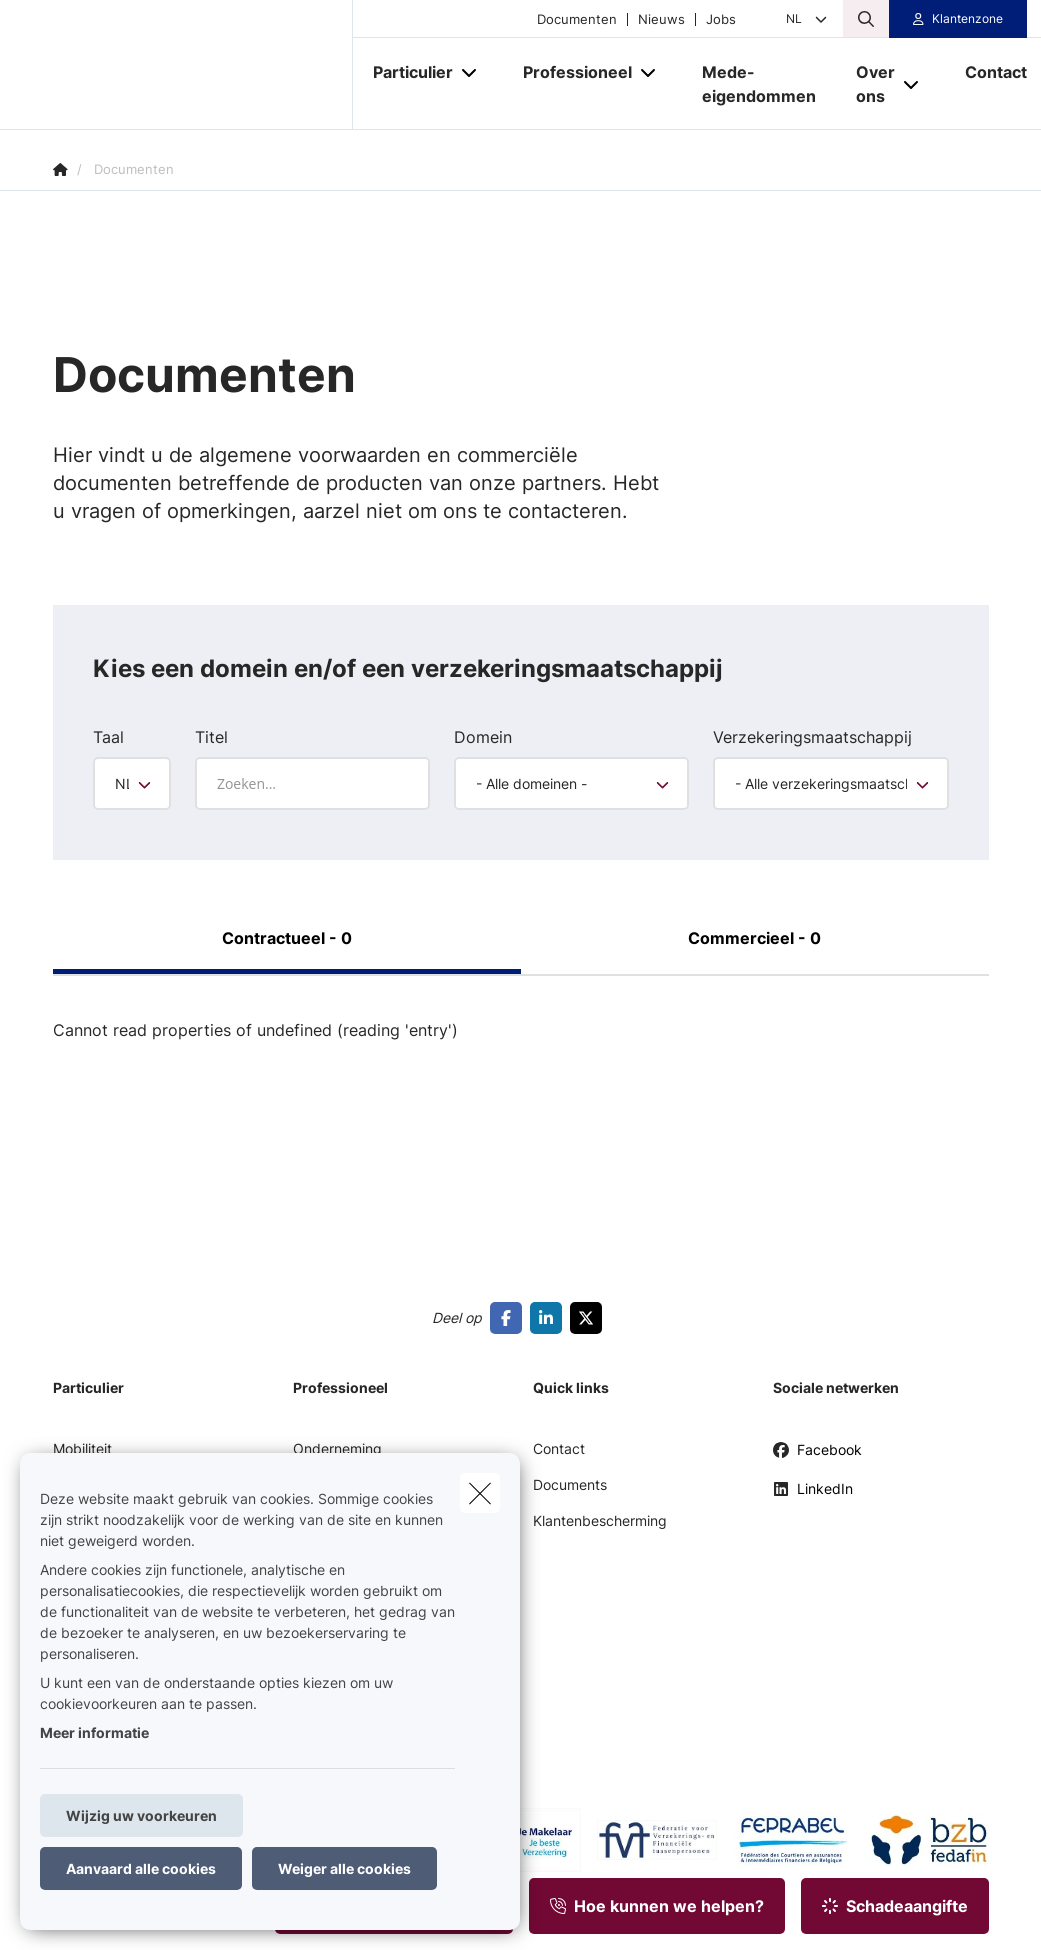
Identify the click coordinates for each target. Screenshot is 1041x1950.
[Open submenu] (470, 72)
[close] (480, 1493)
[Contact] (986, 72)
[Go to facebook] (510, 1318)
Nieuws (661, 19)
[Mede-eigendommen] (759, 84)
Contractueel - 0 (287, 938)
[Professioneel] (570, 72)
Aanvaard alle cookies (141, 1868)
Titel (211, 737)
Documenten (577, 19)
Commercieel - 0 (754, 938)
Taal (108, 737)
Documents (570, 1484)
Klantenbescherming (600, 1520)
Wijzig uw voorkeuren (141, 1815)
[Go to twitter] (590, 1318)
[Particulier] (405, 72)
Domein (483, 737)
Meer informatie (94, 1732)
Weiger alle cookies (344, 1868)
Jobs (721, 19)
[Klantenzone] (958, 19)
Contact (559, 1448)
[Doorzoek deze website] (866, 19)
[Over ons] (868, 84)
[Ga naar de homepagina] (203, 65)
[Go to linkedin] (550, 1318)
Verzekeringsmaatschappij (812, 737)
